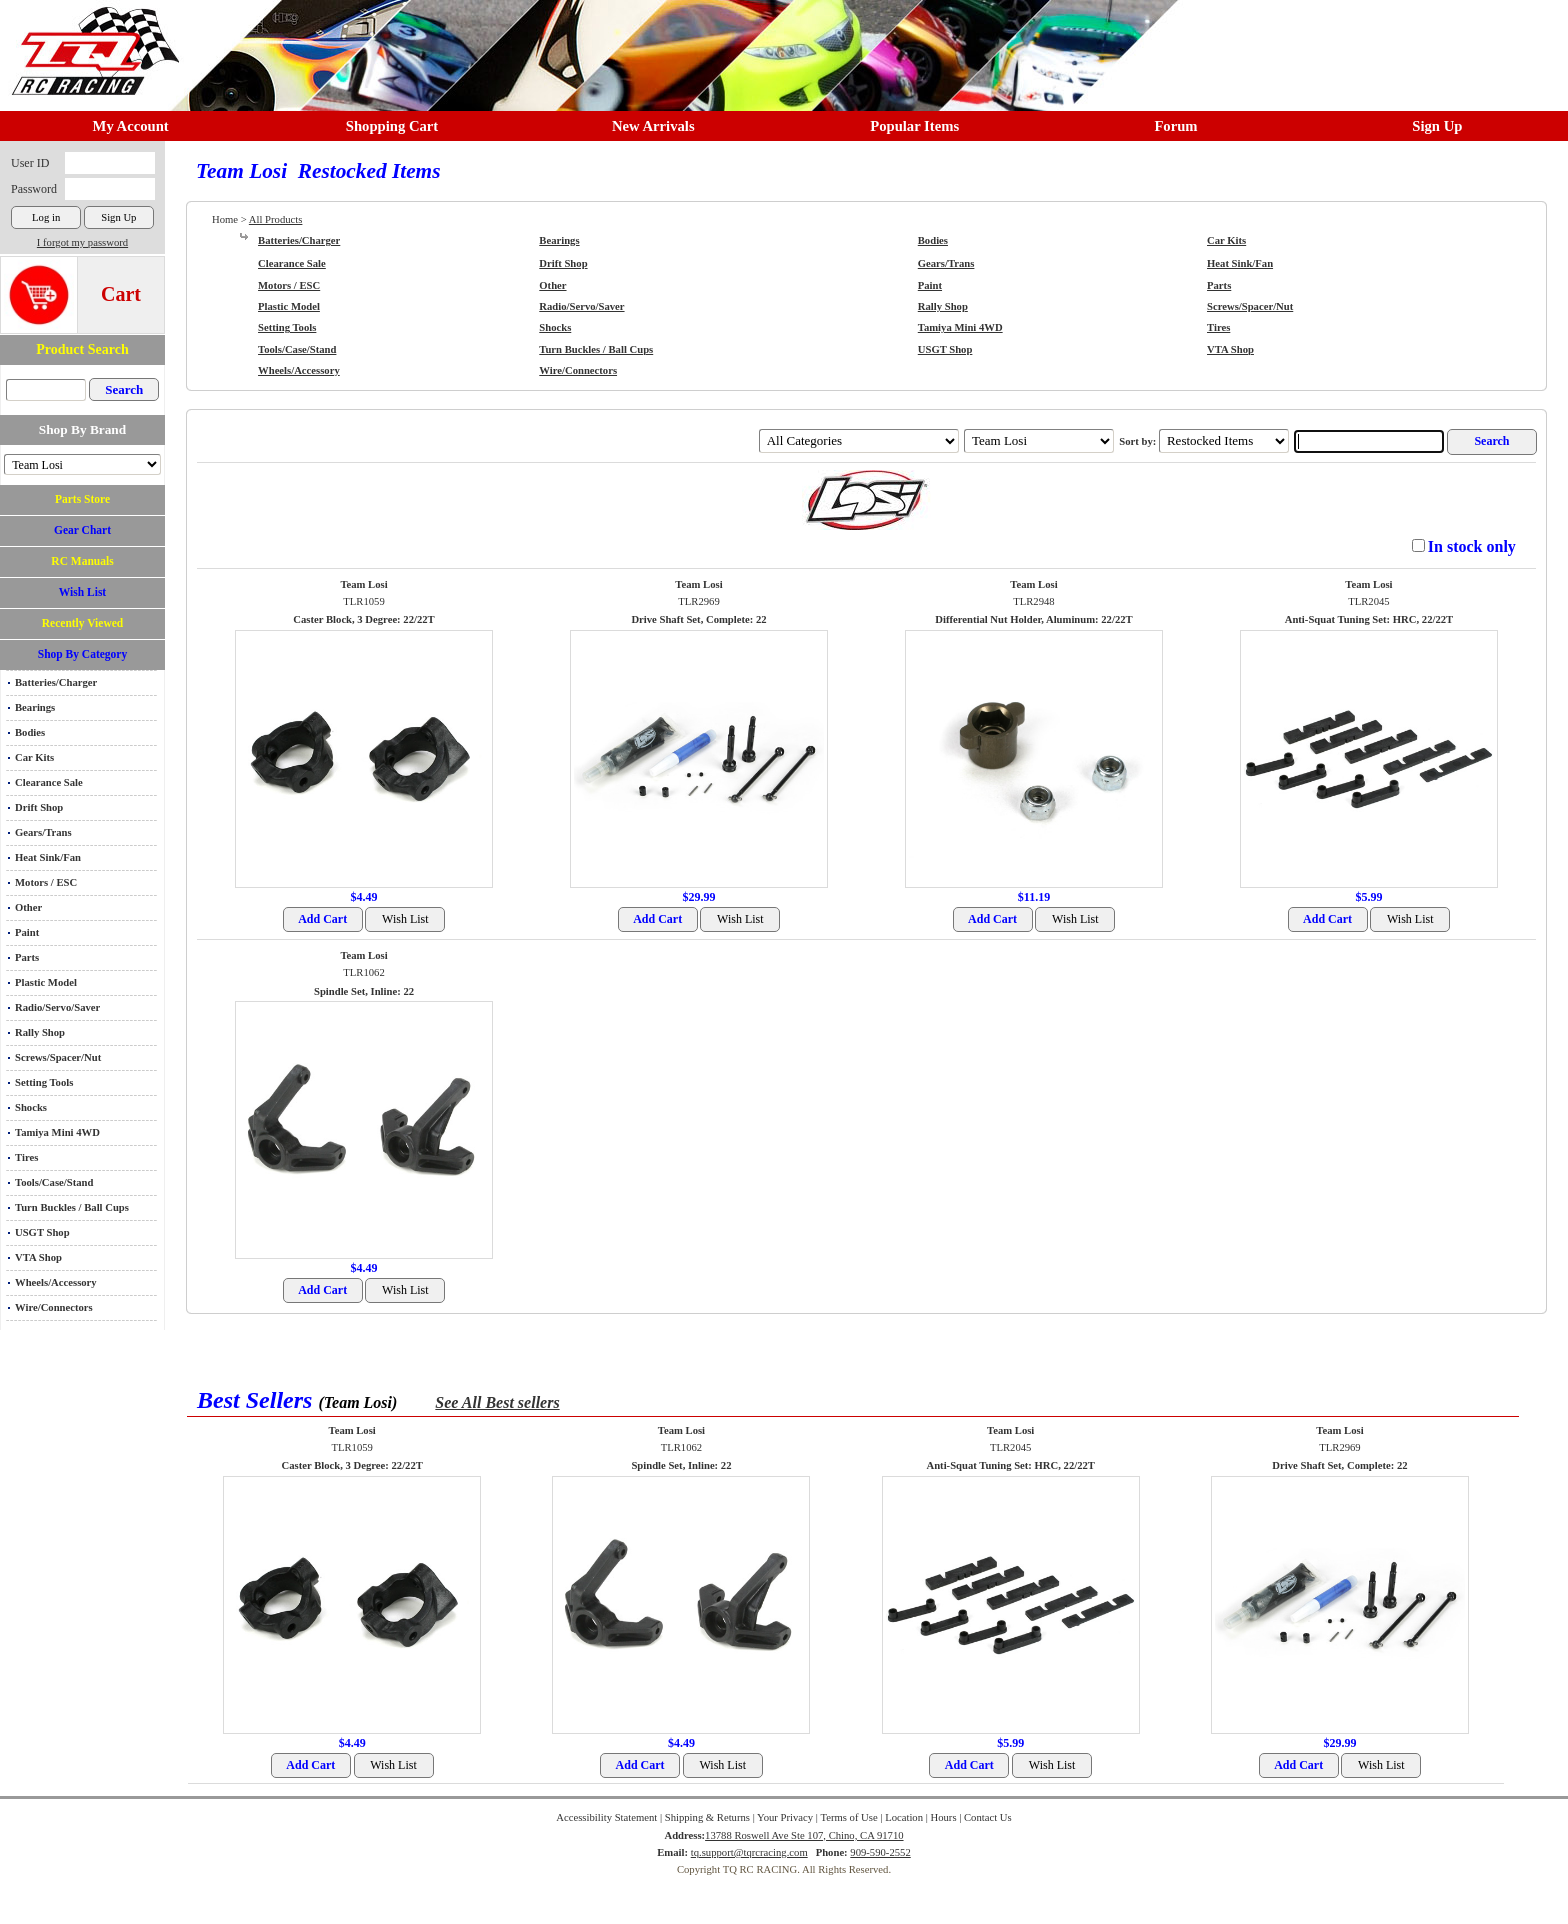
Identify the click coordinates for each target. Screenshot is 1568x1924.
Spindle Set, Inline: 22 (364, 991)
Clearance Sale (49, 782)
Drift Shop (39, 807)
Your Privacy (785, 1817)
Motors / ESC (46, 882)
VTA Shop (38, 1257)
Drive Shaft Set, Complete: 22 (698, 619)
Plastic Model (46, 982)
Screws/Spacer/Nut (58, 1057)
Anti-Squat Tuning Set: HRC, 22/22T (1369, 619)
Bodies (30, 732)
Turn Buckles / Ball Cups (72, 1207)
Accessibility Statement (606, 1817)
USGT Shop (42, 1232)
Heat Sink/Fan (48, 857)
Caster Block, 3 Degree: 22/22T (363, 619)
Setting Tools (44, 1082)
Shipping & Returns (707, 1817)
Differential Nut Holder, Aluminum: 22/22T (1033, 619)
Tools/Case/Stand (54, 1182)
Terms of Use (848, 1817)
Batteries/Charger (56, 682)
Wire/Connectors (54, 1307)
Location (904, 1817)
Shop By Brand (82, 429)
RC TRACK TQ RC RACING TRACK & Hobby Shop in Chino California (90, 41)
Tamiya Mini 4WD (57, 1132)
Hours (943, 1817)
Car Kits (34, 757)
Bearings (35, 707)
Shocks (31, 1107)
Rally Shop (40, 1032)
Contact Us (988, 1817)
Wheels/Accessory (56, 1282)
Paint (27, 932)
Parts (27, 957)
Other (28, 907)
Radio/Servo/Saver (57, 1007)
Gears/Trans (43, 832)
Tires (26, 1157)
